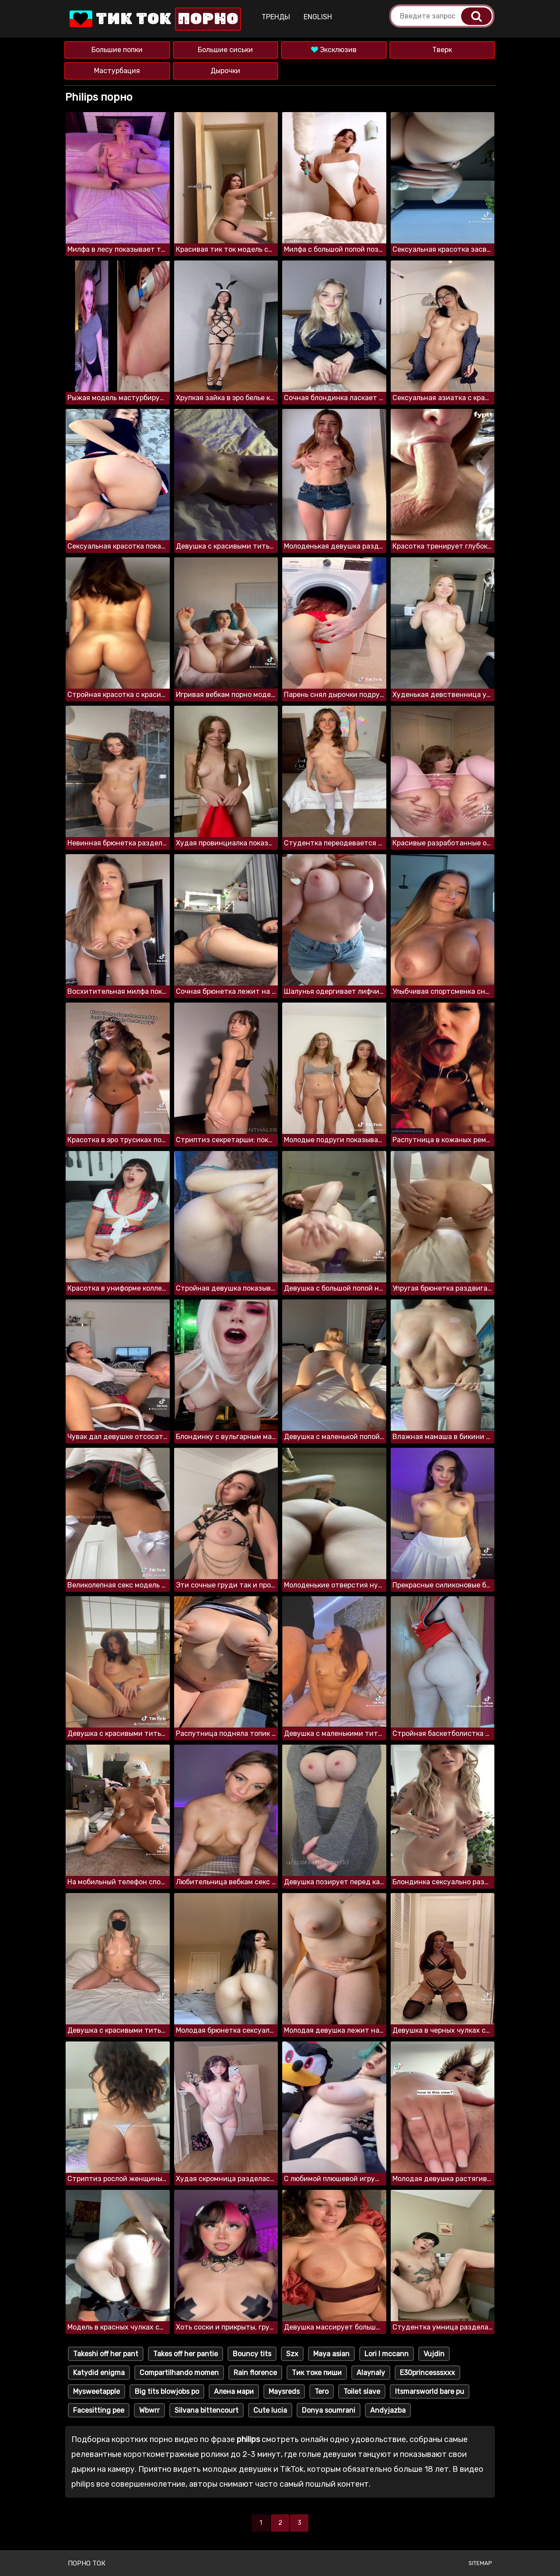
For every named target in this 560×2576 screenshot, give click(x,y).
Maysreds (284, 2391)
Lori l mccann (386, 2354)
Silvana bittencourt (206, 2410)
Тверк (442, 50)
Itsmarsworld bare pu (429, 2391)
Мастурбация (117, 71)
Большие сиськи (225, 50)
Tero (322, 2391)
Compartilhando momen (179, 2372)
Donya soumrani (328, 2410)
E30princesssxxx (427, 2372)
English (318, 17)
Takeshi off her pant (105, 2354)
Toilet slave (361, 2391)
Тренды (276, 17)
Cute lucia (270, 2410)
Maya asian (331, 2354)
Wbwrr (149, 2410)
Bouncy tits (252, 2354)
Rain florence (255, 2372)
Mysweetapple (96, 2391)
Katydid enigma (99, 2372)
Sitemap (480, 2563)
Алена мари (234, 2391)
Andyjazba (388, 2410)
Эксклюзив (334, 50)
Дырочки (225, 71)
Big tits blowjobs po (167, 2391)
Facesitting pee (98, 2410)
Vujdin (434, 2354)
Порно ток (86, 2563)
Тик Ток (154, 19)
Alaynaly (371, 2372)
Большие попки (117, 50)
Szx (292, 2354)
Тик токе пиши (317, 2372)
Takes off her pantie (185, 2354)
